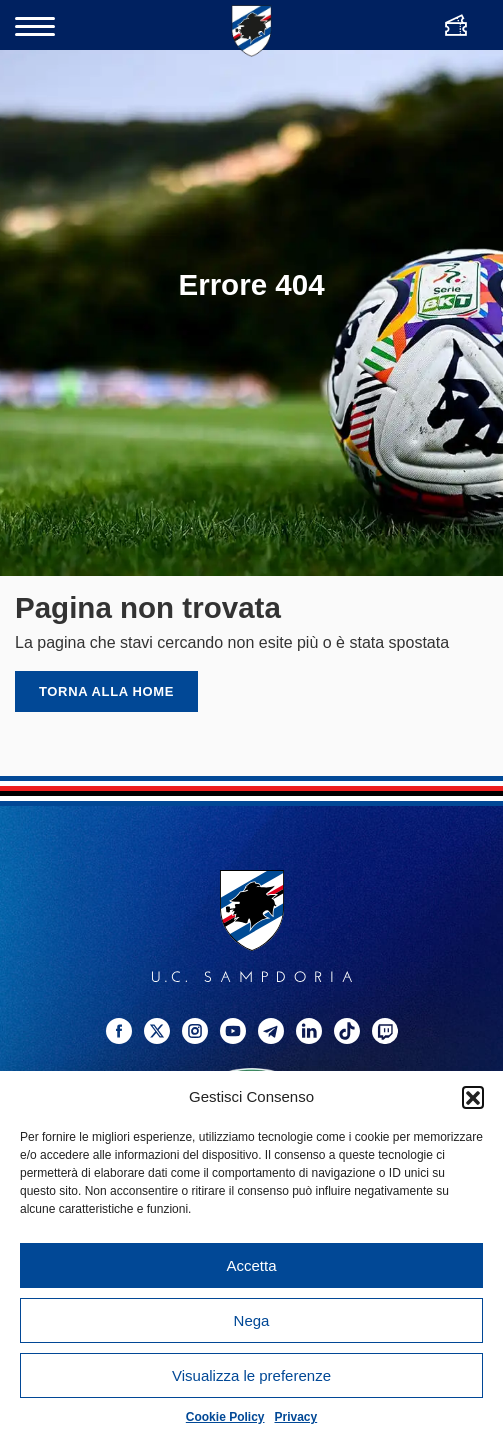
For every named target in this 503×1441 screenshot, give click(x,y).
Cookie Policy (225, 1417)
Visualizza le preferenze (251, 1375)
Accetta (251, 1265)
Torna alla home (106, 691)
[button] (473, 1097)
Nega (252, 1320)
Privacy (296, 1417)
